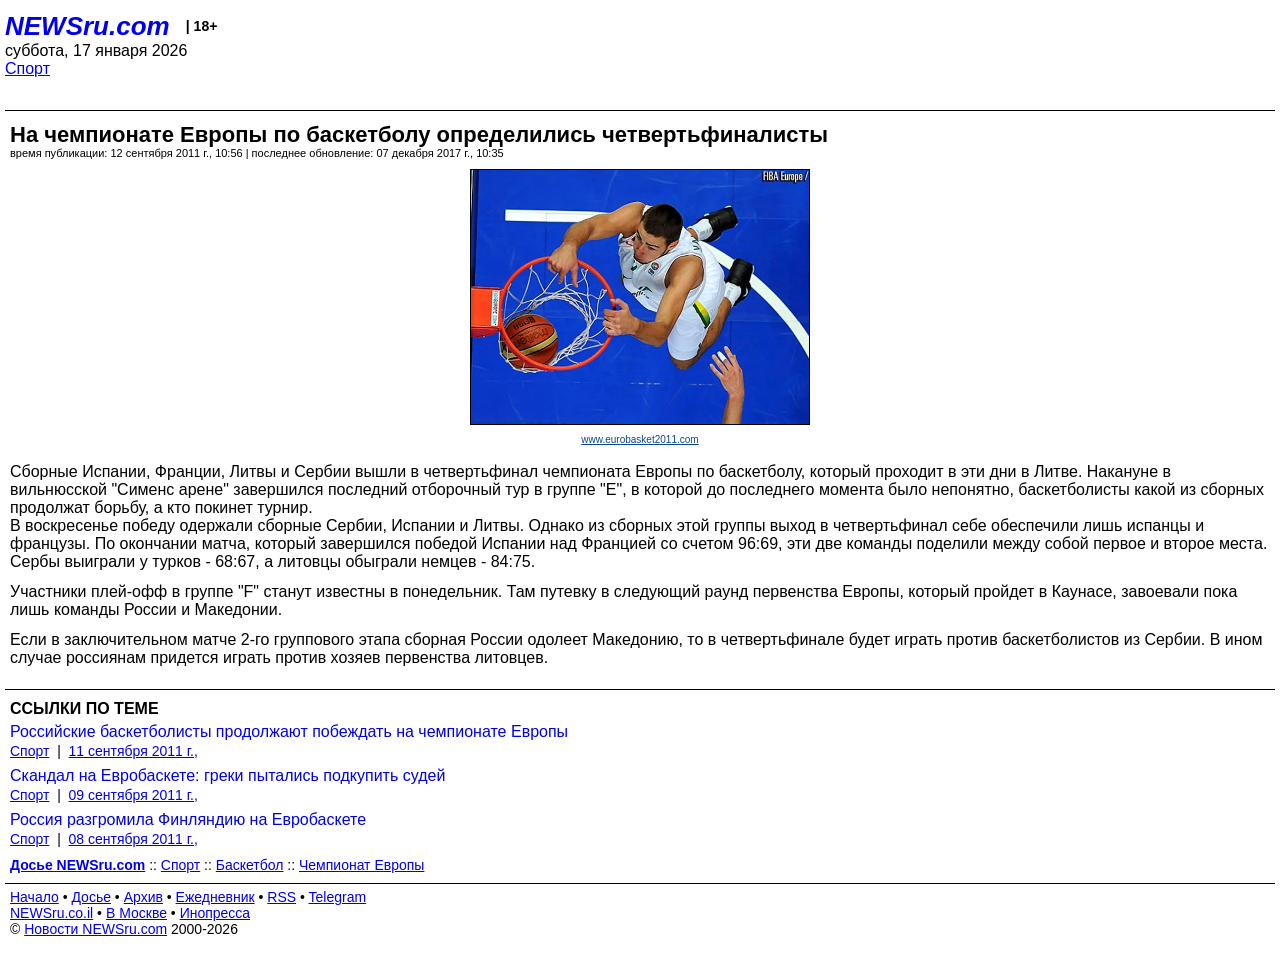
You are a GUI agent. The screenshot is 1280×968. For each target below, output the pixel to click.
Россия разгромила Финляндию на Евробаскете (188, 819)
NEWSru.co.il (51, 913)
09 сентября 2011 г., (133, 795)
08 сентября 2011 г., (133, 839)
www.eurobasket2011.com (639, 439)
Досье (91, 897)
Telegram (338, 897)
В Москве (136, 913)
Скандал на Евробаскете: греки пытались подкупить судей (227, 775)
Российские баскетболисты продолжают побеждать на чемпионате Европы (289, 731)
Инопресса (215, 913)
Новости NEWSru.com (95, 929)
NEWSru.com (87, 26)
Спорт (27, 68)
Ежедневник (215, 897)
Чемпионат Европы (361, 865)
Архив (143, 897)
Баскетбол (250, 865)
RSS (281, 897)
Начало (34, 897)
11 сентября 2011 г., (133, 751)
